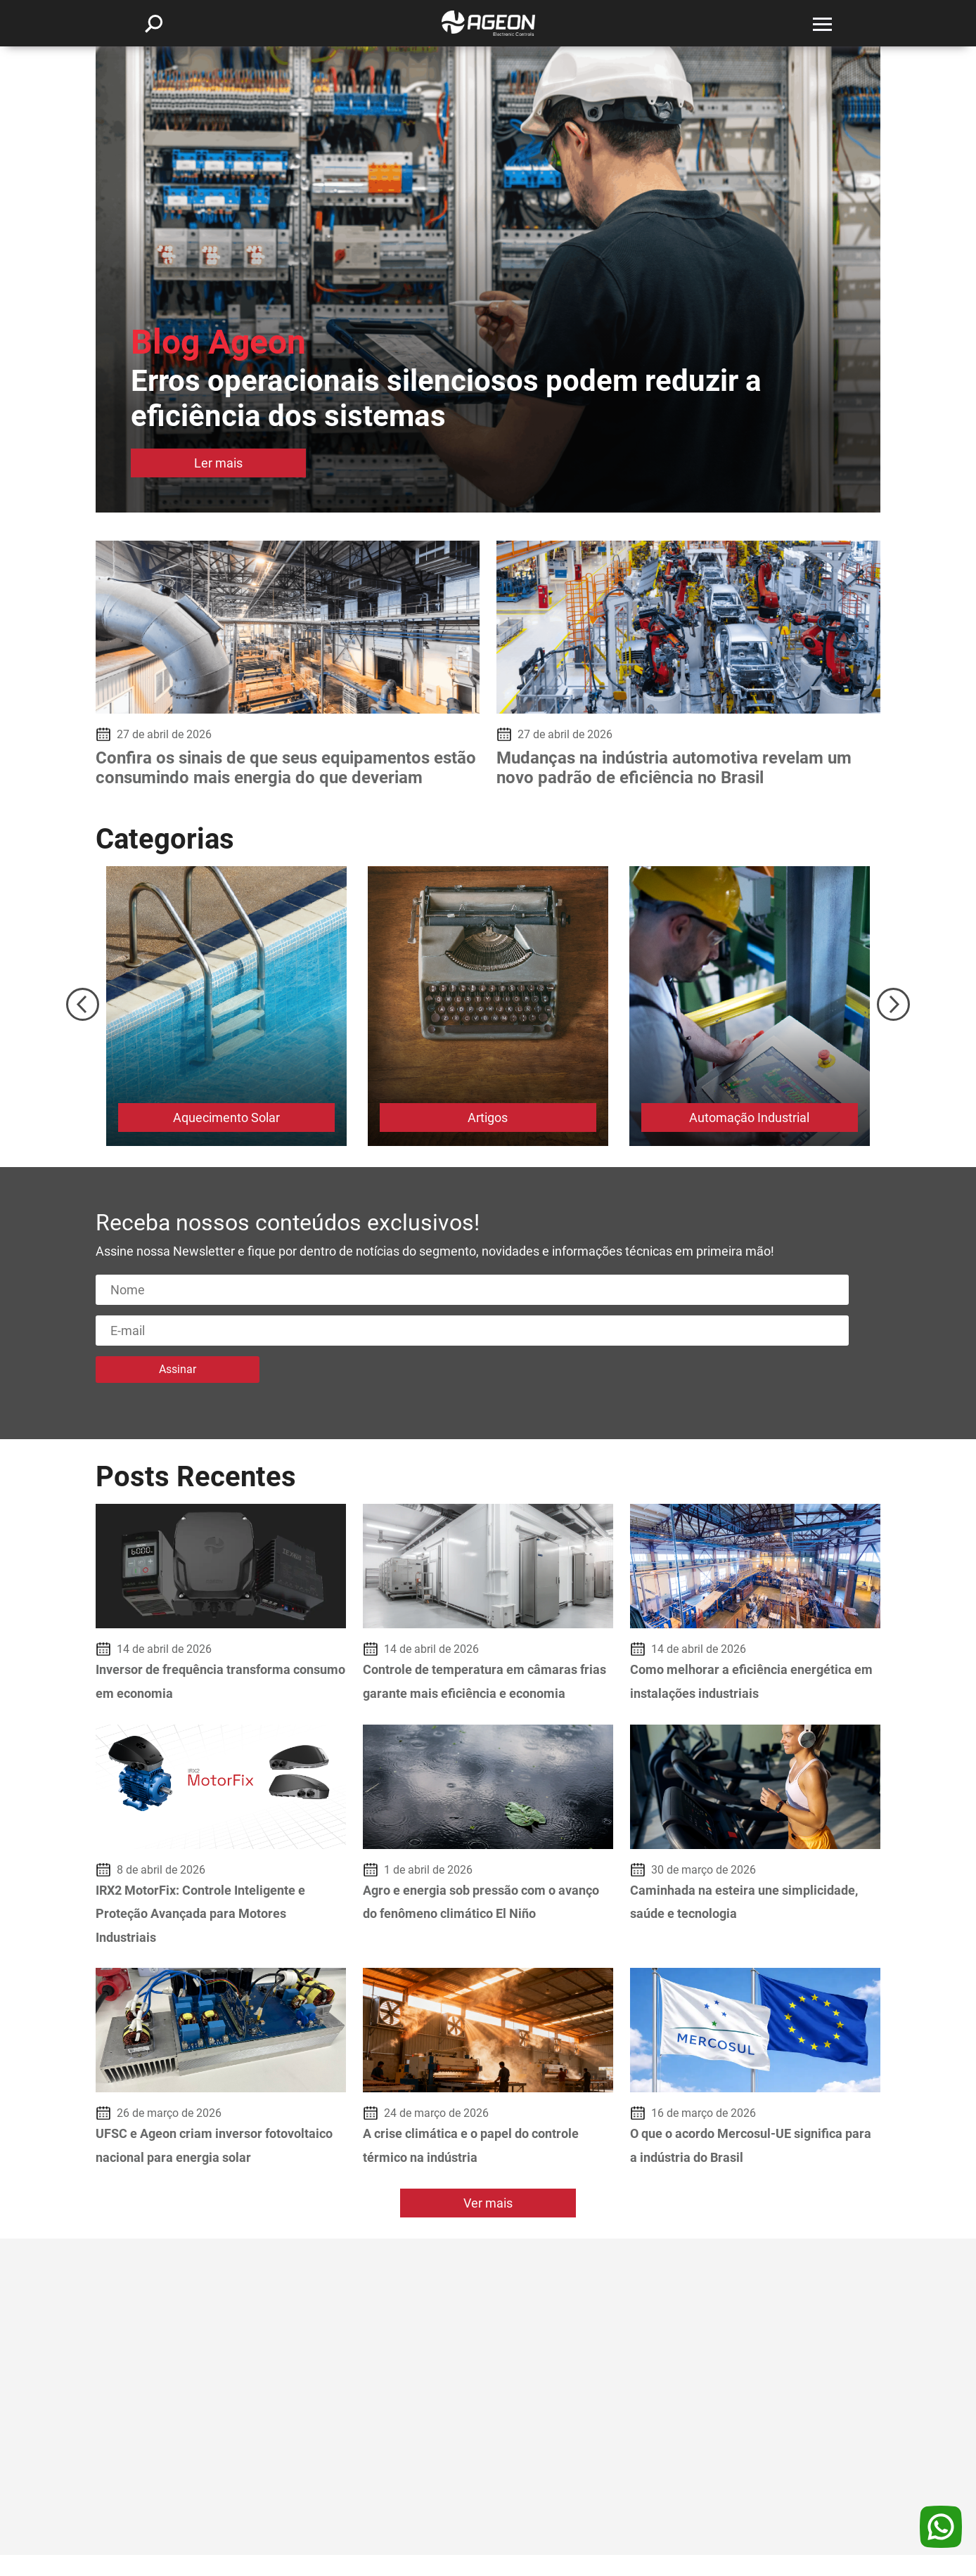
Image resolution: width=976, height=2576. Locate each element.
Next (893, 1004)
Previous (82, 1004)
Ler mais (215, 463)
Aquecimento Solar (226, 1118)
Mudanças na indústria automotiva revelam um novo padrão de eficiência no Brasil (674, 767)
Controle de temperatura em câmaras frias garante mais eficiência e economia (480, 1693)
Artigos (488, 1118)
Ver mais (488, 2225)
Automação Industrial (749, 1118)
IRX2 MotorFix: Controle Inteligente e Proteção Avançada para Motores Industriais (212, 1937)
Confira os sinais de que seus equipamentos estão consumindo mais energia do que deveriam (286, 767)
